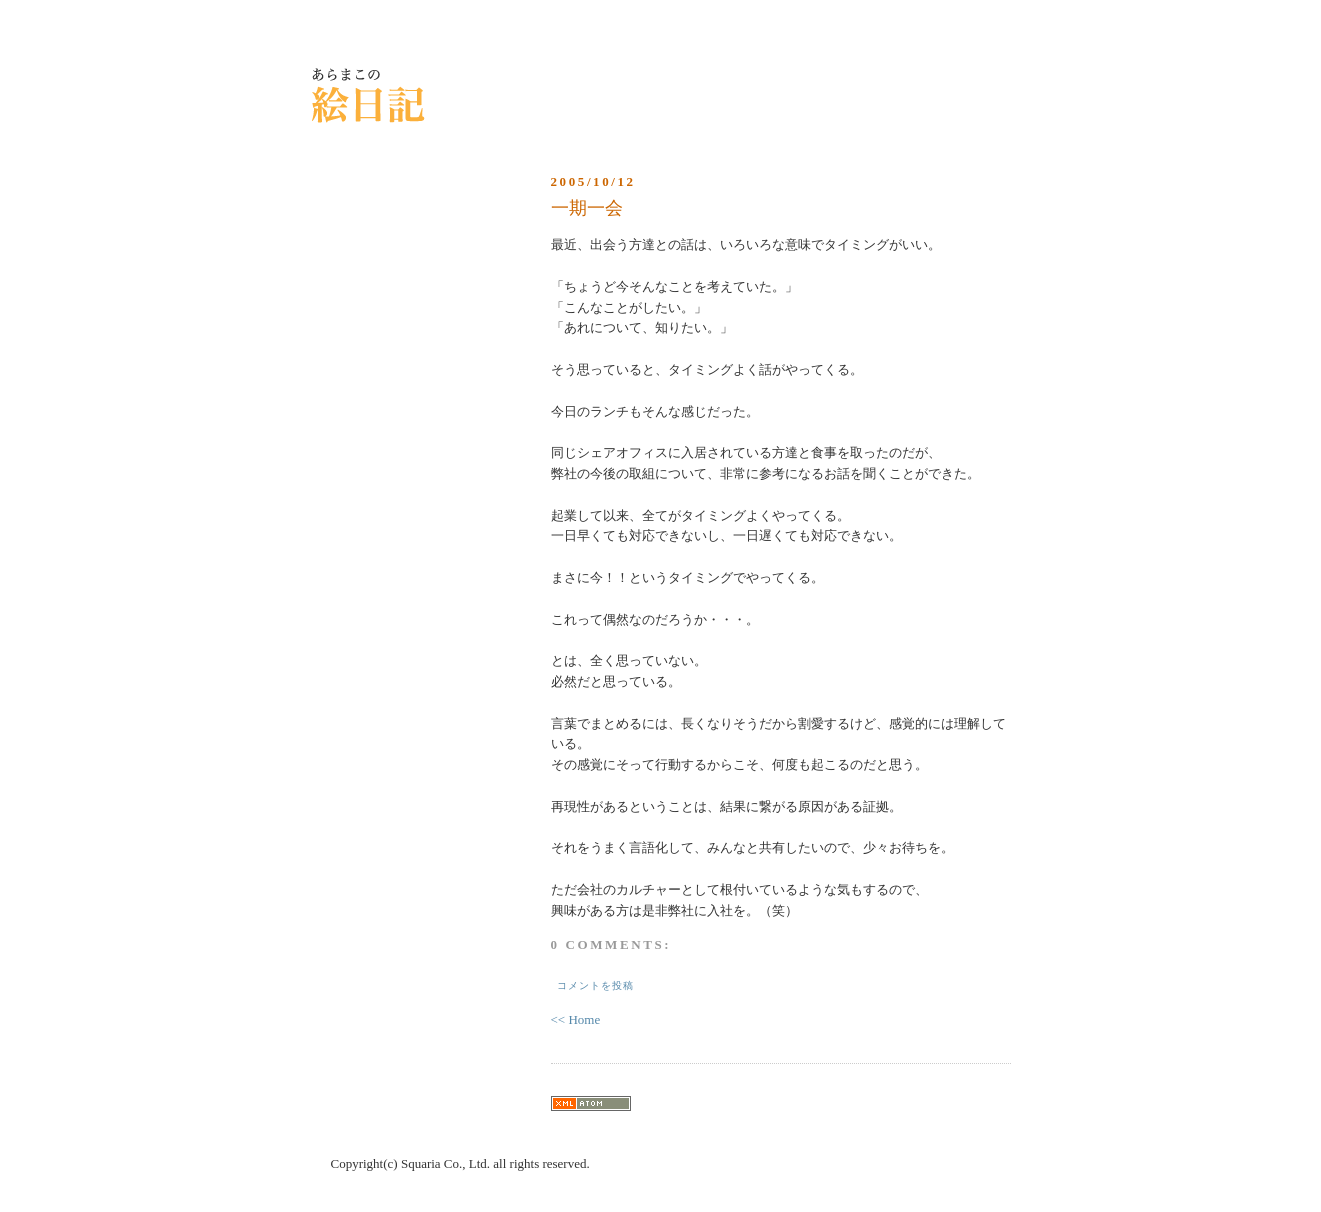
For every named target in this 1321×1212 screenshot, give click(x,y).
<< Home (576, 1019)
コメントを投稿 (595, 985)
